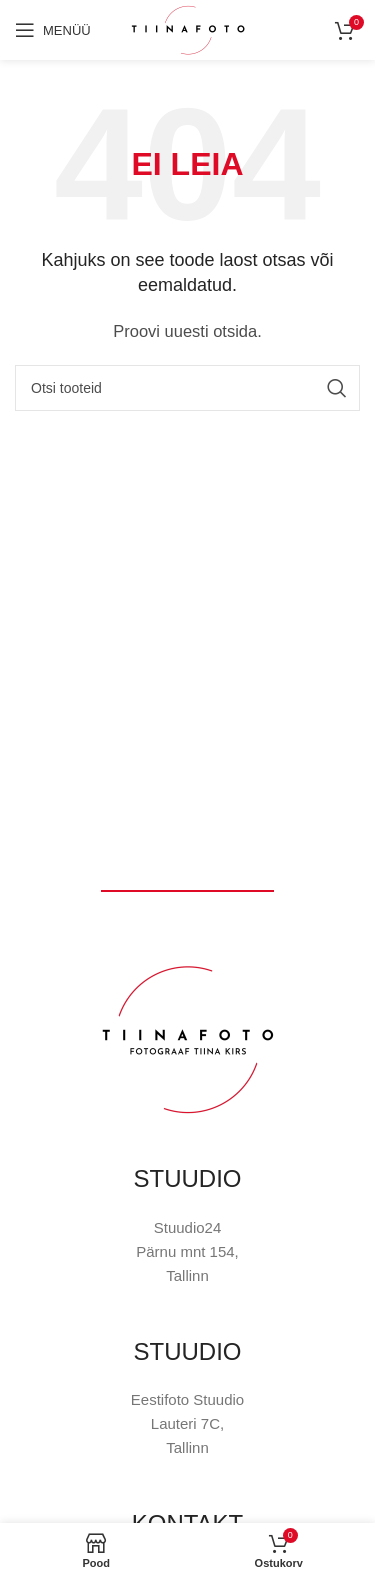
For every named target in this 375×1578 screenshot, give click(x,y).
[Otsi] (187, 388)
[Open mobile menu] (53, 30)
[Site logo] (188, 28)
